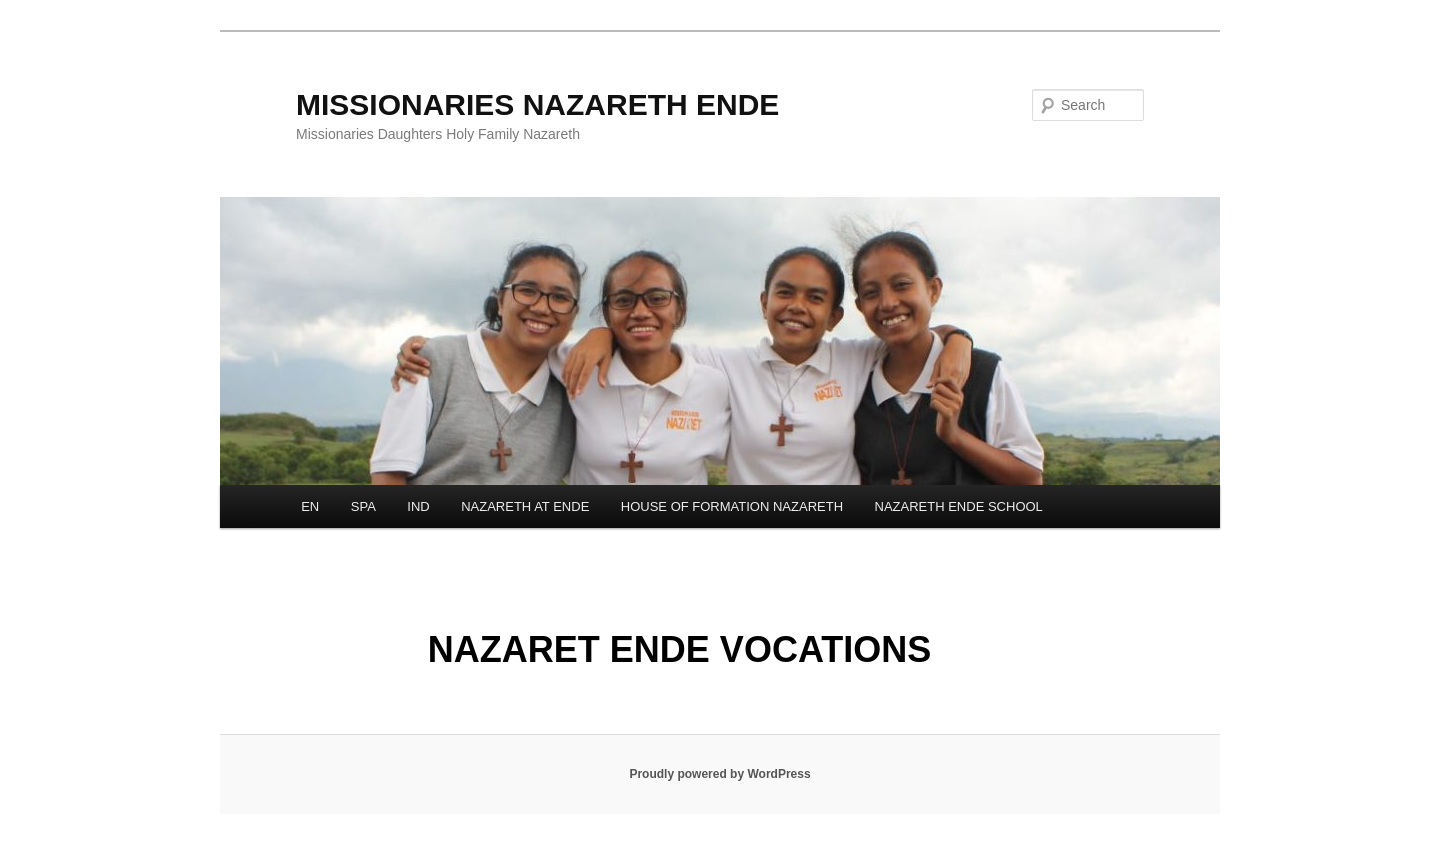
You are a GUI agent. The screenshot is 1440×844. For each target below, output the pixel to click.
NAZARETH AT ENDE (525, 506)
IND (418, 506)
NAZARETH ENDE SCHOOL (959, 506)
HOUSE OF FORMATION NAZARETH (732, 506)
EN (310, 506)
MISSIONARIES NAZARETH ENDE (537, 104)
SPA (363, 506)
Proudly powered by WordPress (719, 774)
